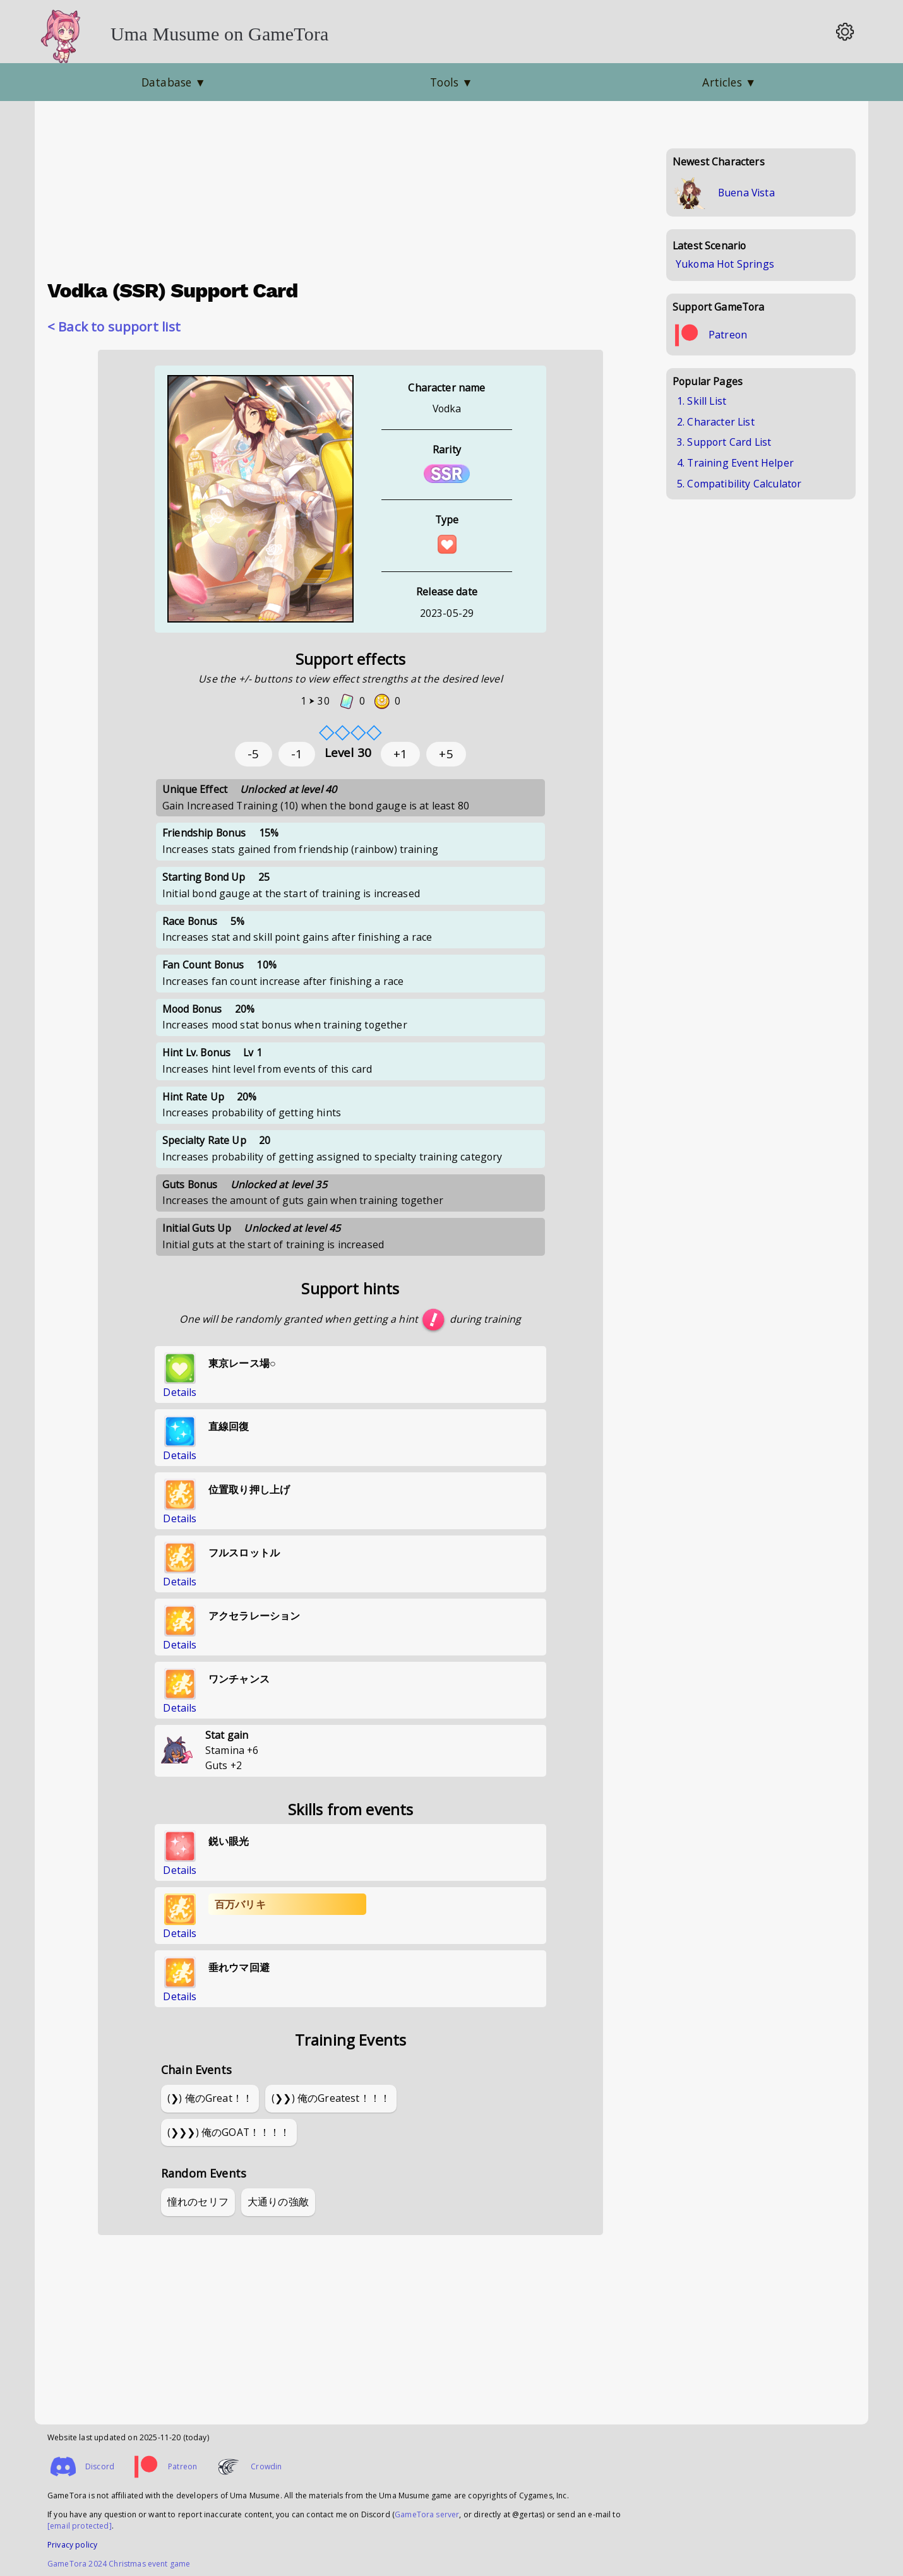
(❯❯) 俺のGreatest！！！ (331, 2098)
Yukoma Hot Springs (725, 264)
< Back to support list (114, 326)
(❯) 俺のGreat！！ (210, 2098)
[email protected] (79, 2525)
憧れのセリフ (198, 2202)
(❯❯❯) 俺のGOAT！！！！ (228, 2132)
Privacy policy (72, 2544)
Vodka (447, 408)
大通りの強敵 (278, 2202)
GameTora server (427, 2514)
